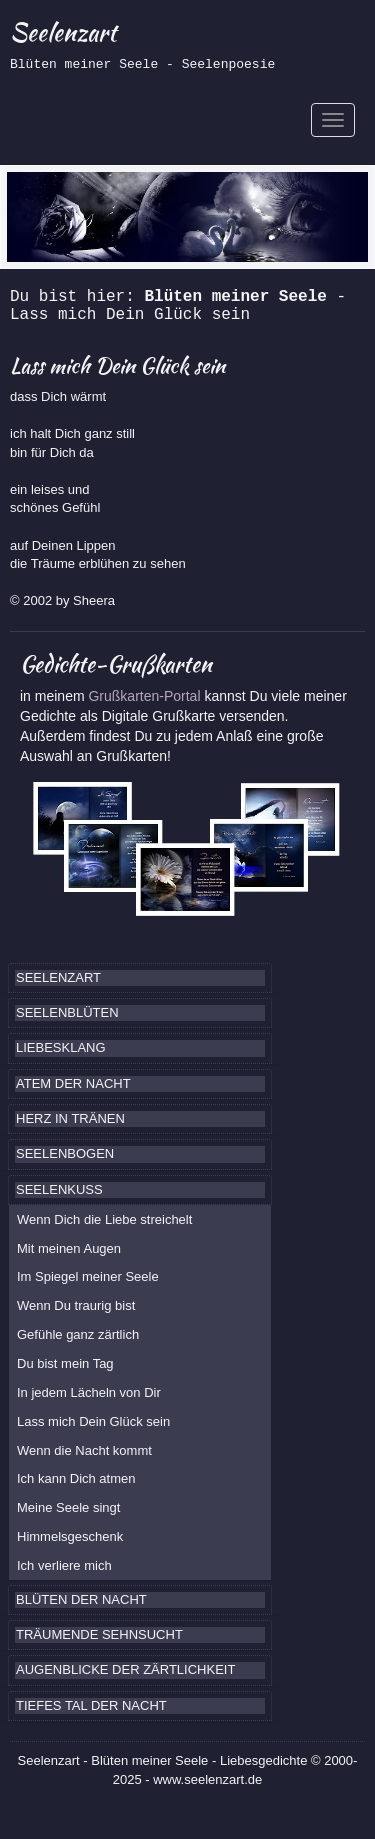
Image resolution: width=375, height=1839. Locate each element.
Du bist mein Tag (65, 1363)
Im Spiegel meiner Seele (88, 1276)
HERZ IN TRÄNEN (70, 1118)
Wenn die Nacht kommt (84, 1450)
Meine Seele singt (68, 1507)
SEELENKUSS (59, 1189)
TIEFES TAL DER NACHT (91, 1705)
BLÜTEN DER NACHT (81, 1599)
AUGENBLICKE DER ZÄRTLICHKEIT (125, 1669)
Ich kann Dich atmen (76, 1478)
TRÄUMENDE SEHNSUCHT (99, 1634)
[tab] (140, 978)
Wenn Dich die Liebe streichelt (104, 1219)
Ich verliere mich (64, 1565)
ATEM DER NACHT (73, 1083)
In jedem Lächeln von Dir (89, 1392)
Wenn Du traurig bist (76, 1305)
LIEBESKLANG (61, 1047)
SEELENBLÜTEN (67, 1012)
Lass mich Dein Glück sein (93, 1421)
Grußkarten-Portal (146, 696)
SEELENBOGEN (65, 1153)
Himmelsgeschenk (70, 1536)
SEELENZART (58, 977)
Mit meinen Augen (69, 1248)
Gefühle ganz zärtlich (78, 1334)
